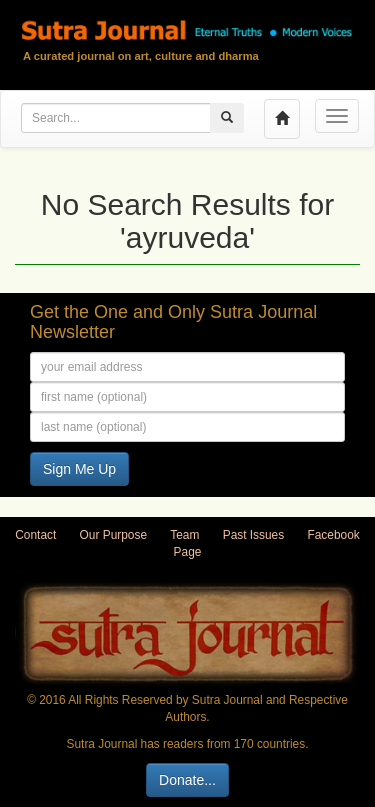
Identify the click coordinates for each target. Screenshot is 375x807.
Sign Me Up (79, 469)
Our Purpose (113, 535)
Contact (35, 535)
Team (184, 535)
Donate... (187, 780)
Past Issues (253, 535)
